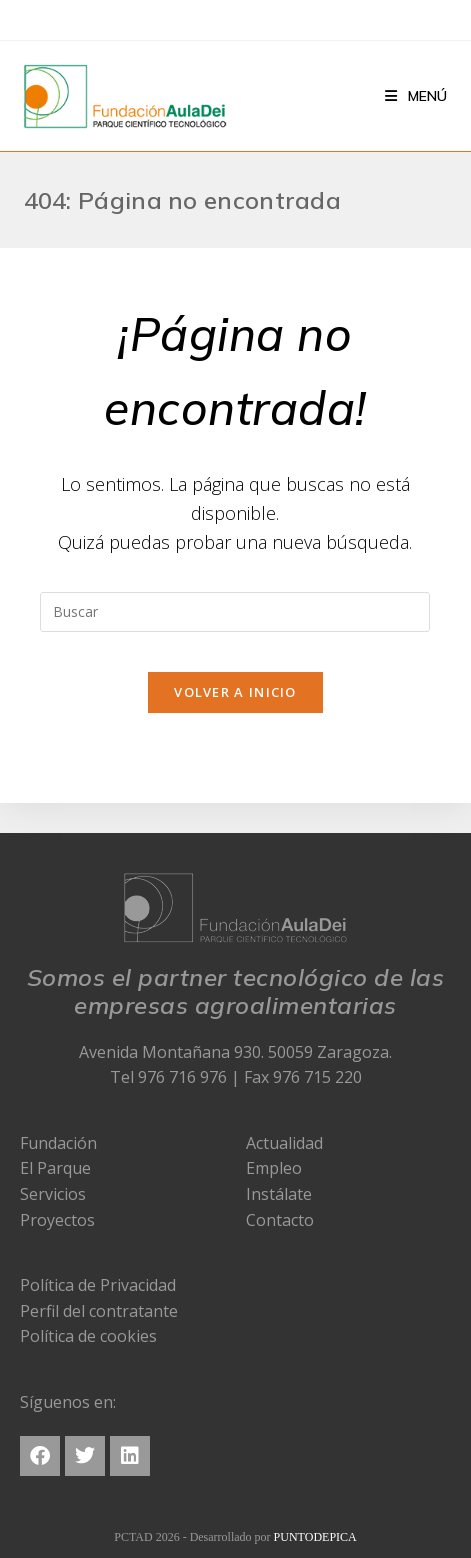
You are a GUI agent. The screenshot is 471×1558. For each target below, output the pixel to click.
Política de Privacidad (98, 1285)
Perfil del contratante (99, 1311)
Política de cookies (88, 1336)
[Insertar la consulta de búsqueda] (235, 612)
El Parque (55, 1168)
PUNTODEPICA (315, 1537)
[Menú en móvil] (416, 96)
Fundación (58, 1143)
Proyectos (57, 1220)
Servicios (53, 1194)
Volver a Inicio (235, 692)
